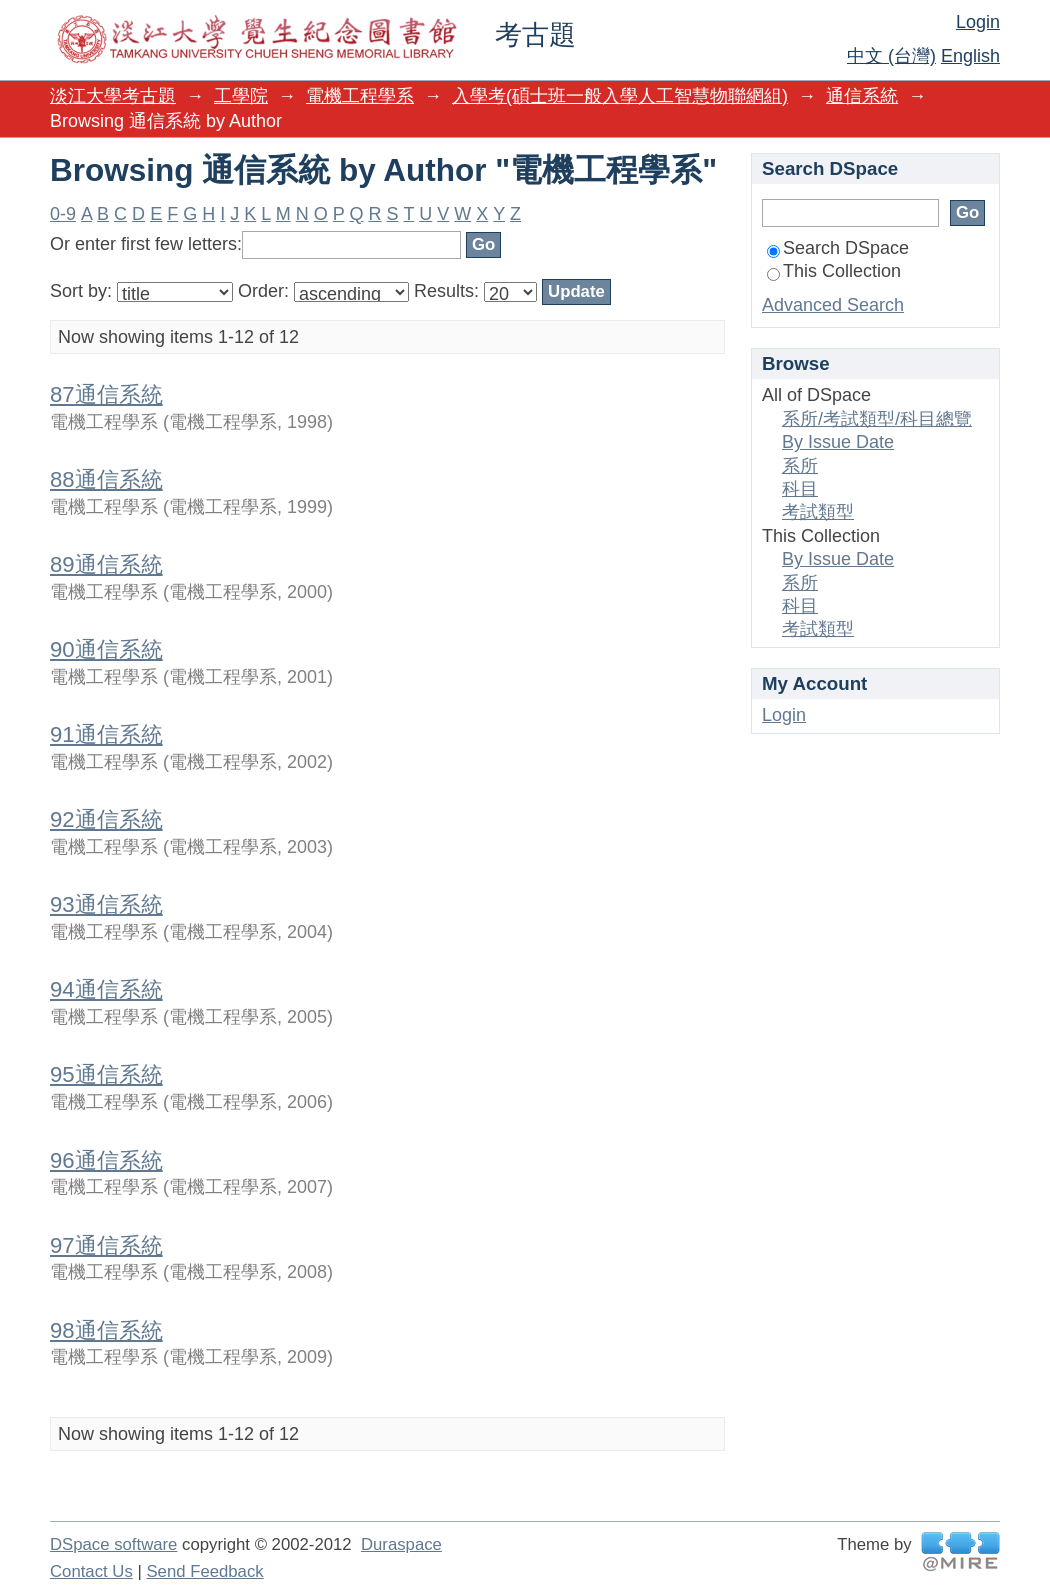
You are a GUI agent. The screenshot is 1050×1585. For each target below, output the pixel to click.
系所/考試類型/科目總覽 (877, 419)
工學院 (241, 96)
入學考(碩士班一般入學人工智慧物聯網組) (620, 96)
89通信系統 (106, 564)
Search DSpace (838, 248)
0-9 (63, 214)
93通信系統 (106, 904)
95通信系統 (106, 1074)
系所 (800, 466)
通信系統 (862, 96)
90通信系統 (106, 649)
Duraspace (401, 1544)
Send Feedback (204, 1571)
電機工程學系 (360, 96)
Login (978, 22)
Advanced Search (833, 305)
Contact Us (91, 1571)
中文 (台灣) (891, 56)
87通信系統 (106, 394)
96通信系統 (106, 1160)
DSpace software (113, 1544)
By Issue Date (838, 442)
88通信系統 (106, 479)
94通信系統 (106, 989)
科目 (800, 489)
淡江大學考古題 (113, 96)
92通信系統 (106, 819)
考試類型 (818, 512)
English (970, 56)
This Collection (834, 271)
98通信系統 (106, 1330)
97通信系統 (106, 1245)
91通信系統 (106, 734)
